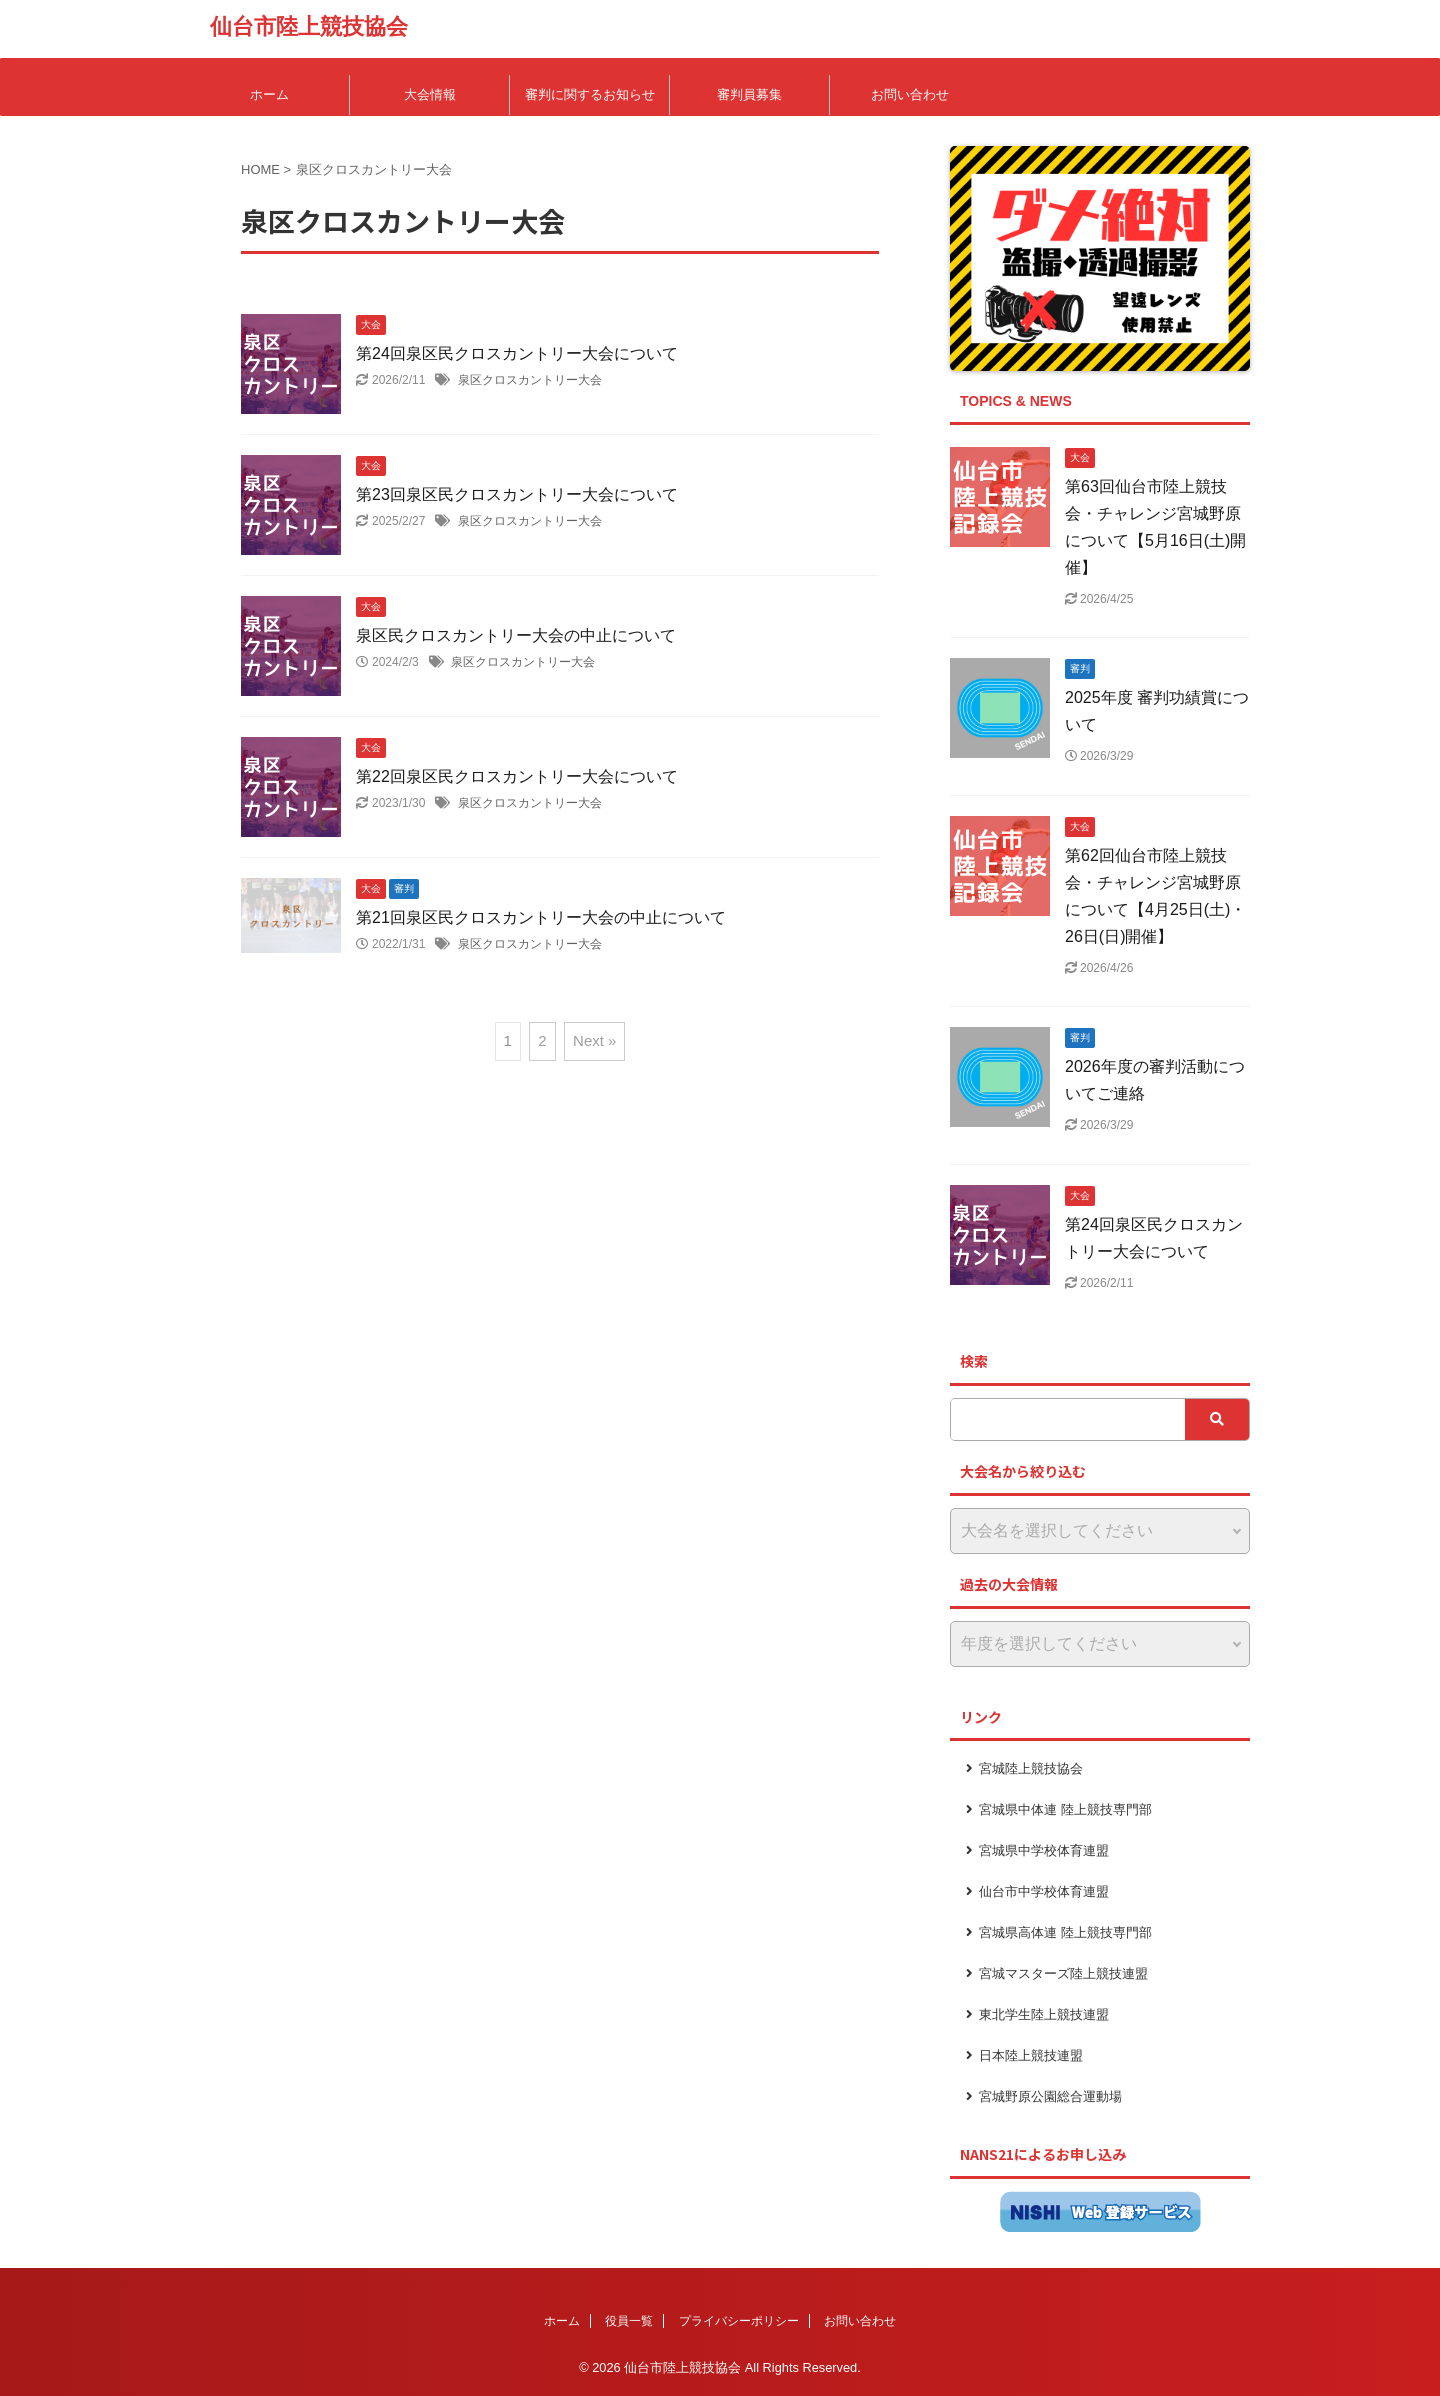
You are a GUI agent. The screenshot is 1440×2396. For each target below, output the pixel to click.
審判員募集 (749, 94)
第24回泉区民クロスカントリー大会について (517, 353)
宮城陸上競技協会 (1031, 1768)
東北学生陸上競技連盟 (1044, 2014)
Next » (594, 1040)
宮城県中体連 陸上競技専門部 (1065, 1809)
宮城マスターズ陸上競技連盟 (1063, 1973)
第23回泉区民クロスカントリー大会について (517, 494)
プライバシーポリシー (739, 2321)
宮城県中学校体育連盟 (1044, 1850)
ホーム (269, 94)
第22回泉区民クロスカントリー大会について (517, 776)
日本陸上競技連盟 (1031, 2055)
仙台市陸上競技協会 (309, 26)
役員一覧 (629, 2321)
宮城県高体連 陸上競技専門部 (1065, 1932)
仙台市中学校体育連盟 (1044, 1891)
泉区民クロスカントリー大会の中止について (516, 635)
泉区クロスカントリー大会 (530, 380)
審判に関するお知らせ (590, 94)
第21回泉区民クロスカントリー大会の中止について (541, 917)
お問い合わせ (910, 94)
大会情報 (430, 94)
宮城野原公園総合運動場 (1050, 2096)
